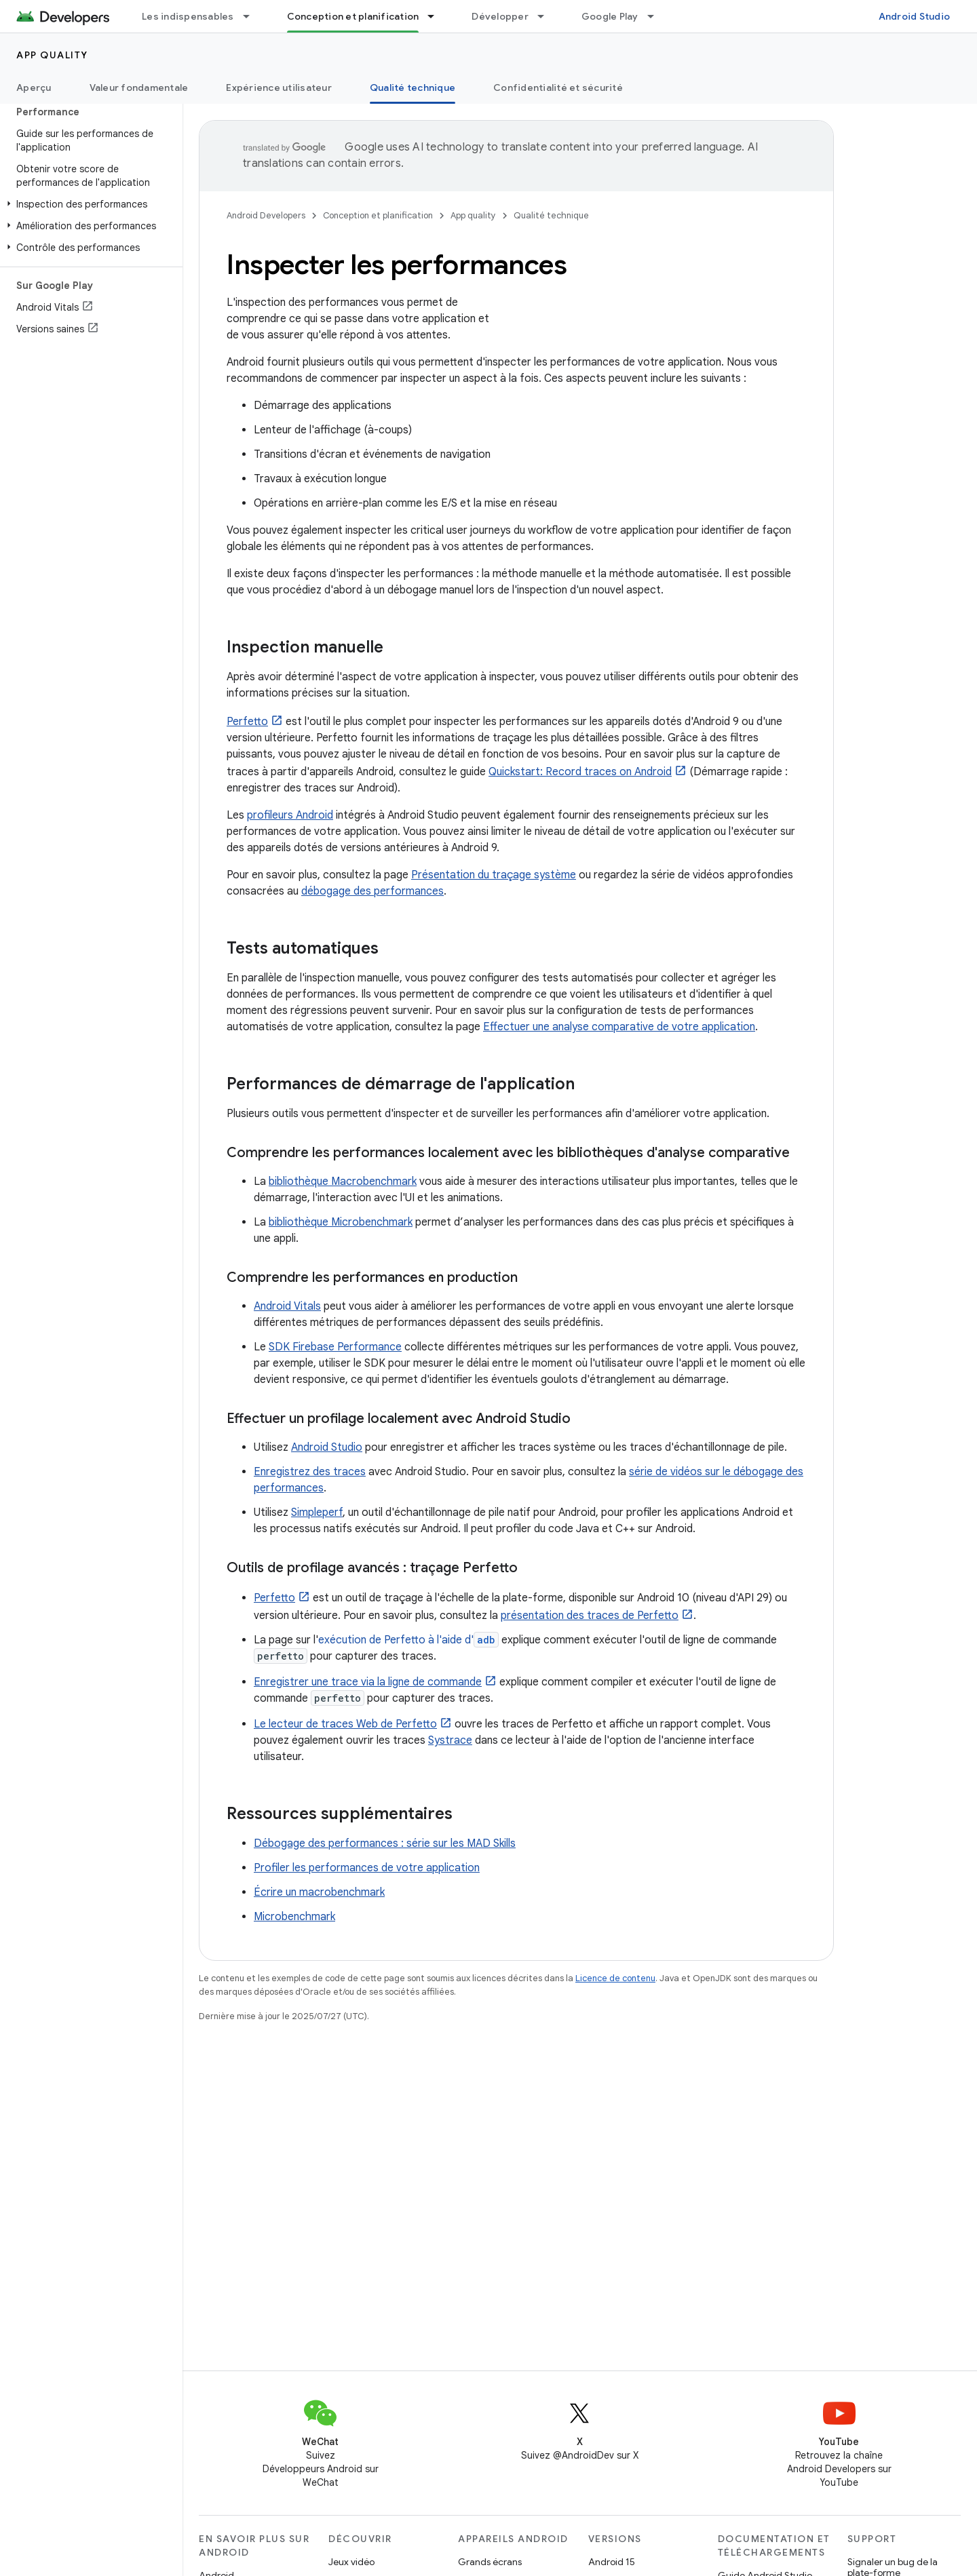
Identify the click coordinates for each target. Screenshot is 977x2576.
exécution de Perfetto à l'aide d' (408, 1640)
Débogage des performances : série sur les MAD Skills (385, 1843)
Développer (500, 16)
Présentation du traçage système (493, 875)
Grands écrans (490, 2562)
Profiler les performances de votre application (367, 1868)
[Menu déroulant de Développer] (547, 16)
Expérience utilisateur (279, 87)
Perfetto (247, 721)
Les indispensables (188, 16)
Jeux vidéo (351, 2562)
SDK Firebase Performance (335, 1347)
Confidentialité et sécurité (558, 87)
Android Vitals (287, 1306)
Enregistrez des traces (310, 1472)
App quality (52, 55)
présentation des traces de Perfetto (589, 1615)
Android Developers (266, 215)
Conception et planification (378, 215)
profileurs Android (290, 815)
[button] (88, 204)
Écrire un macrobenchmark (319, 1892)
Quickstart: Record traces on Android (580, 772)
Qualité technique (551, 215)
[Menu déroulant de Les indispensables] (252, 16)
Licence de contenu (615, 1978)
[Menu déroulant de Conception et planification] (437, 16)
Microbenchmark (294, 1917)
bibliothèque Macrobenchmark (343, 1181)
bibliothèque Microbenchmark (341, 1222)
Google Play (609, 16)
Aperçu (34, 87)
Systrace (450, 1740)
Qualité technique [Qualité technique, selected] (412, 87)
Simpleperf (317, 1512)
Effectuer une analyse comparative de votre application (619, 1027)
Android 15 (611, 2562)
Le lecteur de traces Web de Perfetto (345, 1724)
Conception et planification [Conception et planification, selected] (353, 16)
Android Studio (915, 16)
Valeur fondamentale (139, 87)
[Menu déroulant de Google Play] (656, 16)
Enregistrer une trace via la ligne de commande (368, 1682)
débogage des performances (372, 891)
